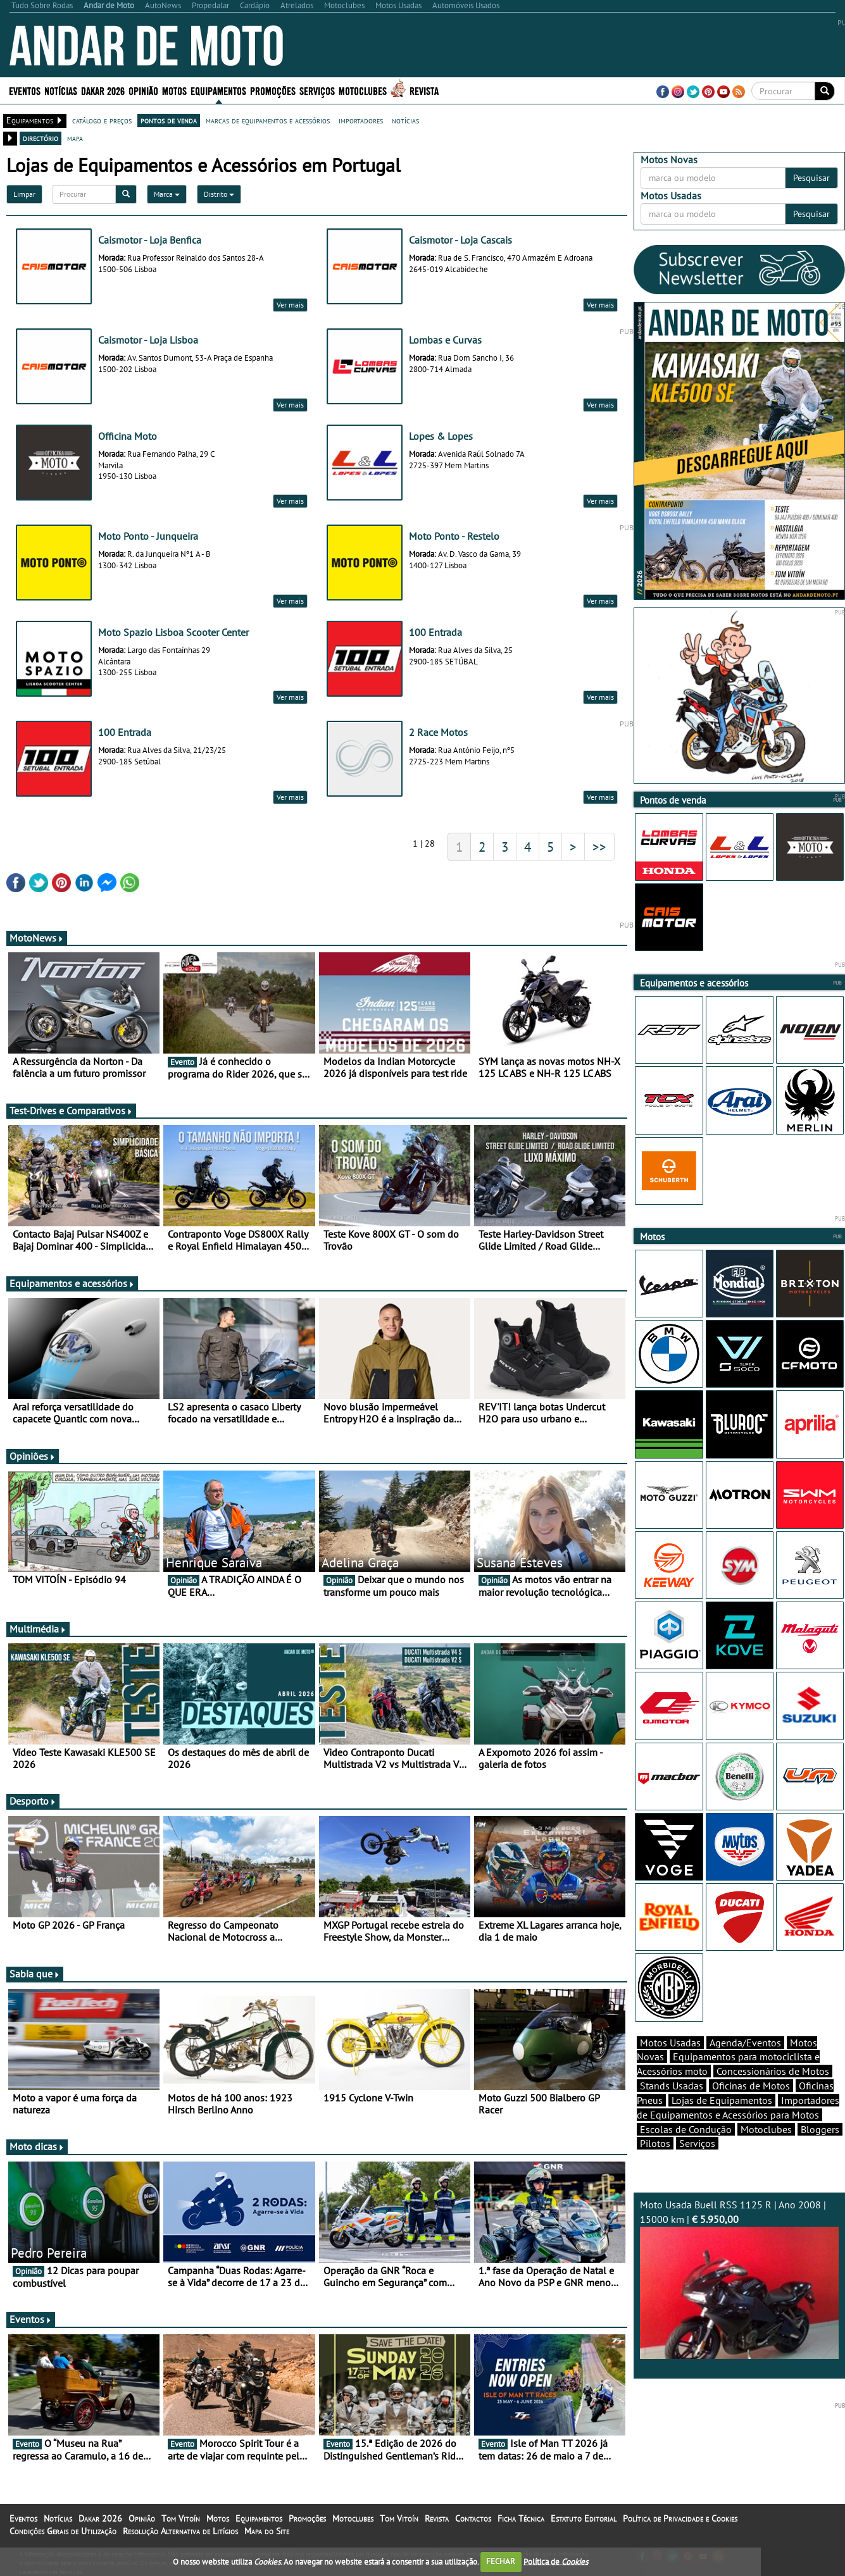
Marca (167, 194)
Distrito (219, 194)
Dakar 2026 (103, 90)
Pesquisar (811, 178)
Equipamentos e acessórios (72, 1283)
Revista (424, 90)
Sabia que (34, 1973)
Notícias (60, 90)
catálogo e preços (102, 120)
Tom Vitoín (180, 2518)
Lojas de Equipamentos (722, 2100)
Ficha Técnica (521, 2518)
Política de (555, 2561)
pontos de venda (169, 120)
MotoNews (36, 937)
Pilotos (655, 2143)
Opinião (143, 90)
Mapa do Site (266, 2531)
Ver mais (290, 304)
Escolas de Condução (686, 2129)
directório (40, 138)
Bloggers (820, 2129)
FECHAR (500, 2561)
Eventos (25, 90)
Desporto (32, 1801)
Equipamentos (218, 90)
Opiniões (32, 1456)
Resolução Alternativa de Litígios (180, 2531)
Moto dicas (37, 2146)
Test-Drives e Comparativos (71, 1110)
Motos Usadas (670, 2042)
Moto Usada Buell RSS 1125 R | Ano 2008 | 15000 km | (739, 2278)
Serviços (317, 90)
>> (599, 847)
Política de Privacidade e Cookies (680, 2518)
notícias (405, 120)
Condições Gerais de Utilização (62, 2531)
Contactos (473, 2518)
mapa (75, 138)
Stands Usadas (671, 2085)
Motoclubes (363, 90)
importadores (361, 120)
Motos (174, 90)
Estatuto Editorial (584, 2518)
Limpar (24, 194)
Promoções (273, 90)
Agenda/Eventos (745, 2042)
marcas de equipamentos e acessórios (268, 120)
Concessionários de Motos (773, 2071)
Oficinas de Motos (751, 2085)
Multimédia (37, 1628)
